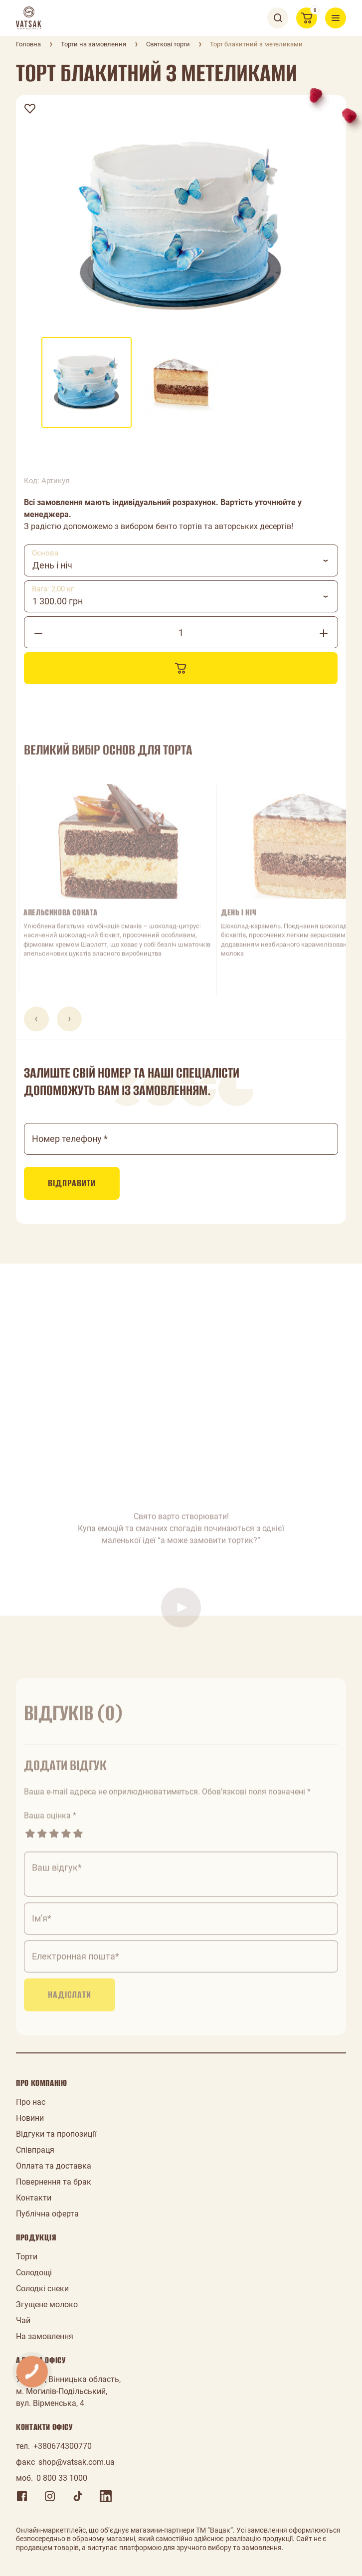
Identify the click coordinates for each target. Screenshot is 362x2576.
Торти (26, 2256)
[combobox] (181, 560)
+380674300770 (62, 2446)
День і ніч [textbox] (52, 565)
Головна (28, 44)
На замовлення (44, 2336)
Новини (30, 2118)
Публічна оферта (47, 2213)
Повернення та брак (53, 2182)
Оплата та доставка (53, 2166)
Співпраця (35, 2150)
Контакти (33, 2198)
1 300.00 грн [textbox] (57, 601)
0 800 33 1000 (61, 2478)
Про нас (30, 2102)
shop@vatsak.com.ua (76, 2462)
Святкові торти (168, 44)
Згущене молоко (47, 2304)
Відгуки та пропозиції (56, 2134)
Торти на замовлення (93, 44)
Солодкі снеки (42, 2288)
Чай (23, 2320)
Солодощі (34, 2272)
